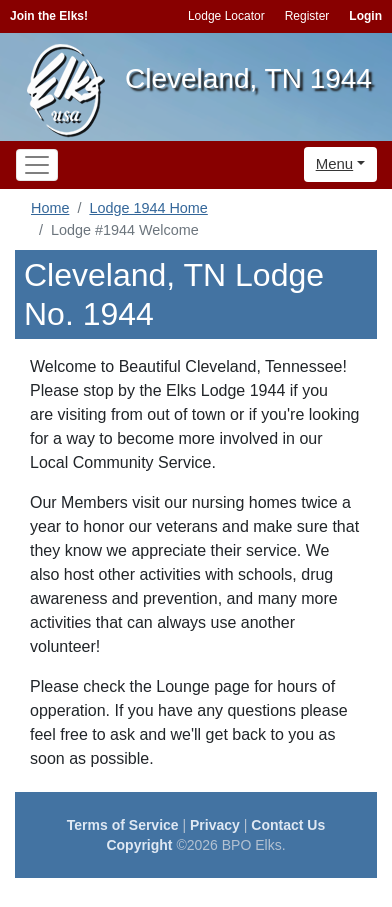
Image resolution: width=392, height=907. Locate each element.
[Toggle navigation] (37, 165)
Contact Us (288, 825)
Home (50, 208)
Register (307, 16)
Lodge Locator (226, 16)
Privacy (215, 825)
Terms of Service (123, 825)
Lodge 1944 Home (148, 208)
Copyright (139, 845)
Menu (335, 163)
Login (365, 16)
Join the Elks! (49, 16)
